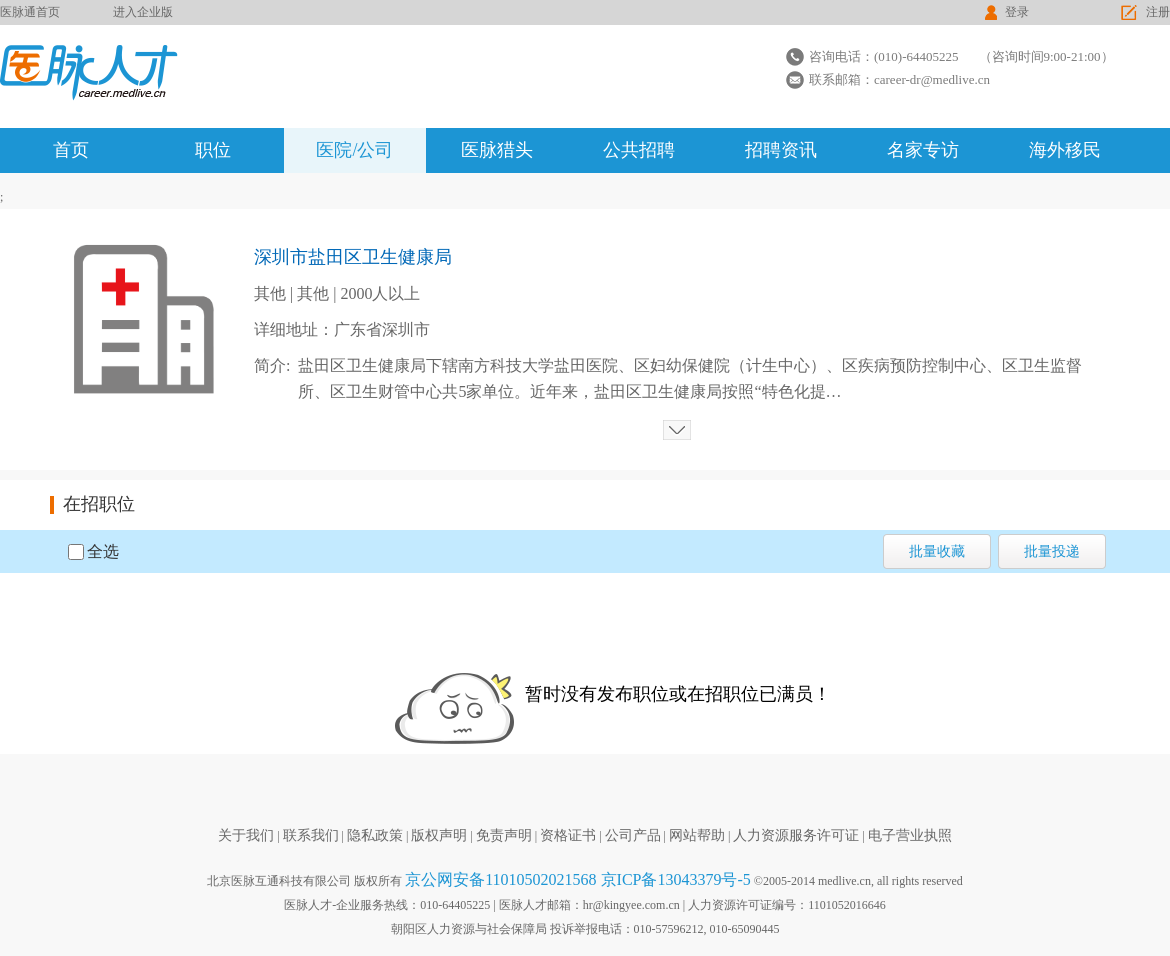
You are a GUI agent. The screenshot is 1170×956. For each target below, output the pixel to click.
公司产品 (633, 835)
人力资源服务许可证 (796, 835)
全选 (103, 551)
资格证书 (568, 835)
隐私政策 (375, 835)
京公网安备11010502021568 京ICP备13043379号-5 (578, 879)
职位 (213, 150)
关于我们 (246, 835)
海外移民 (1065, 150)
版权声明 (439, 835)
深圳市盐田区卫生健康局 (353, 257)
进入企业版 (143, 12)
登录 (1017, 12)
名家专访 (923, 150)
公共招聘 (639, 150)
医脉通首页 (30, 12)
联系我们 (311, 835)
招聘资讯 (781, 150)
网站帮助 (697, 835)
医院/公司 (354, 150)
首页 (71, 150)
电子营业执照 (910, 835)
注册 (1158, 12)
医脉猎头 (497, 150)
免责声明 (504, 835)
